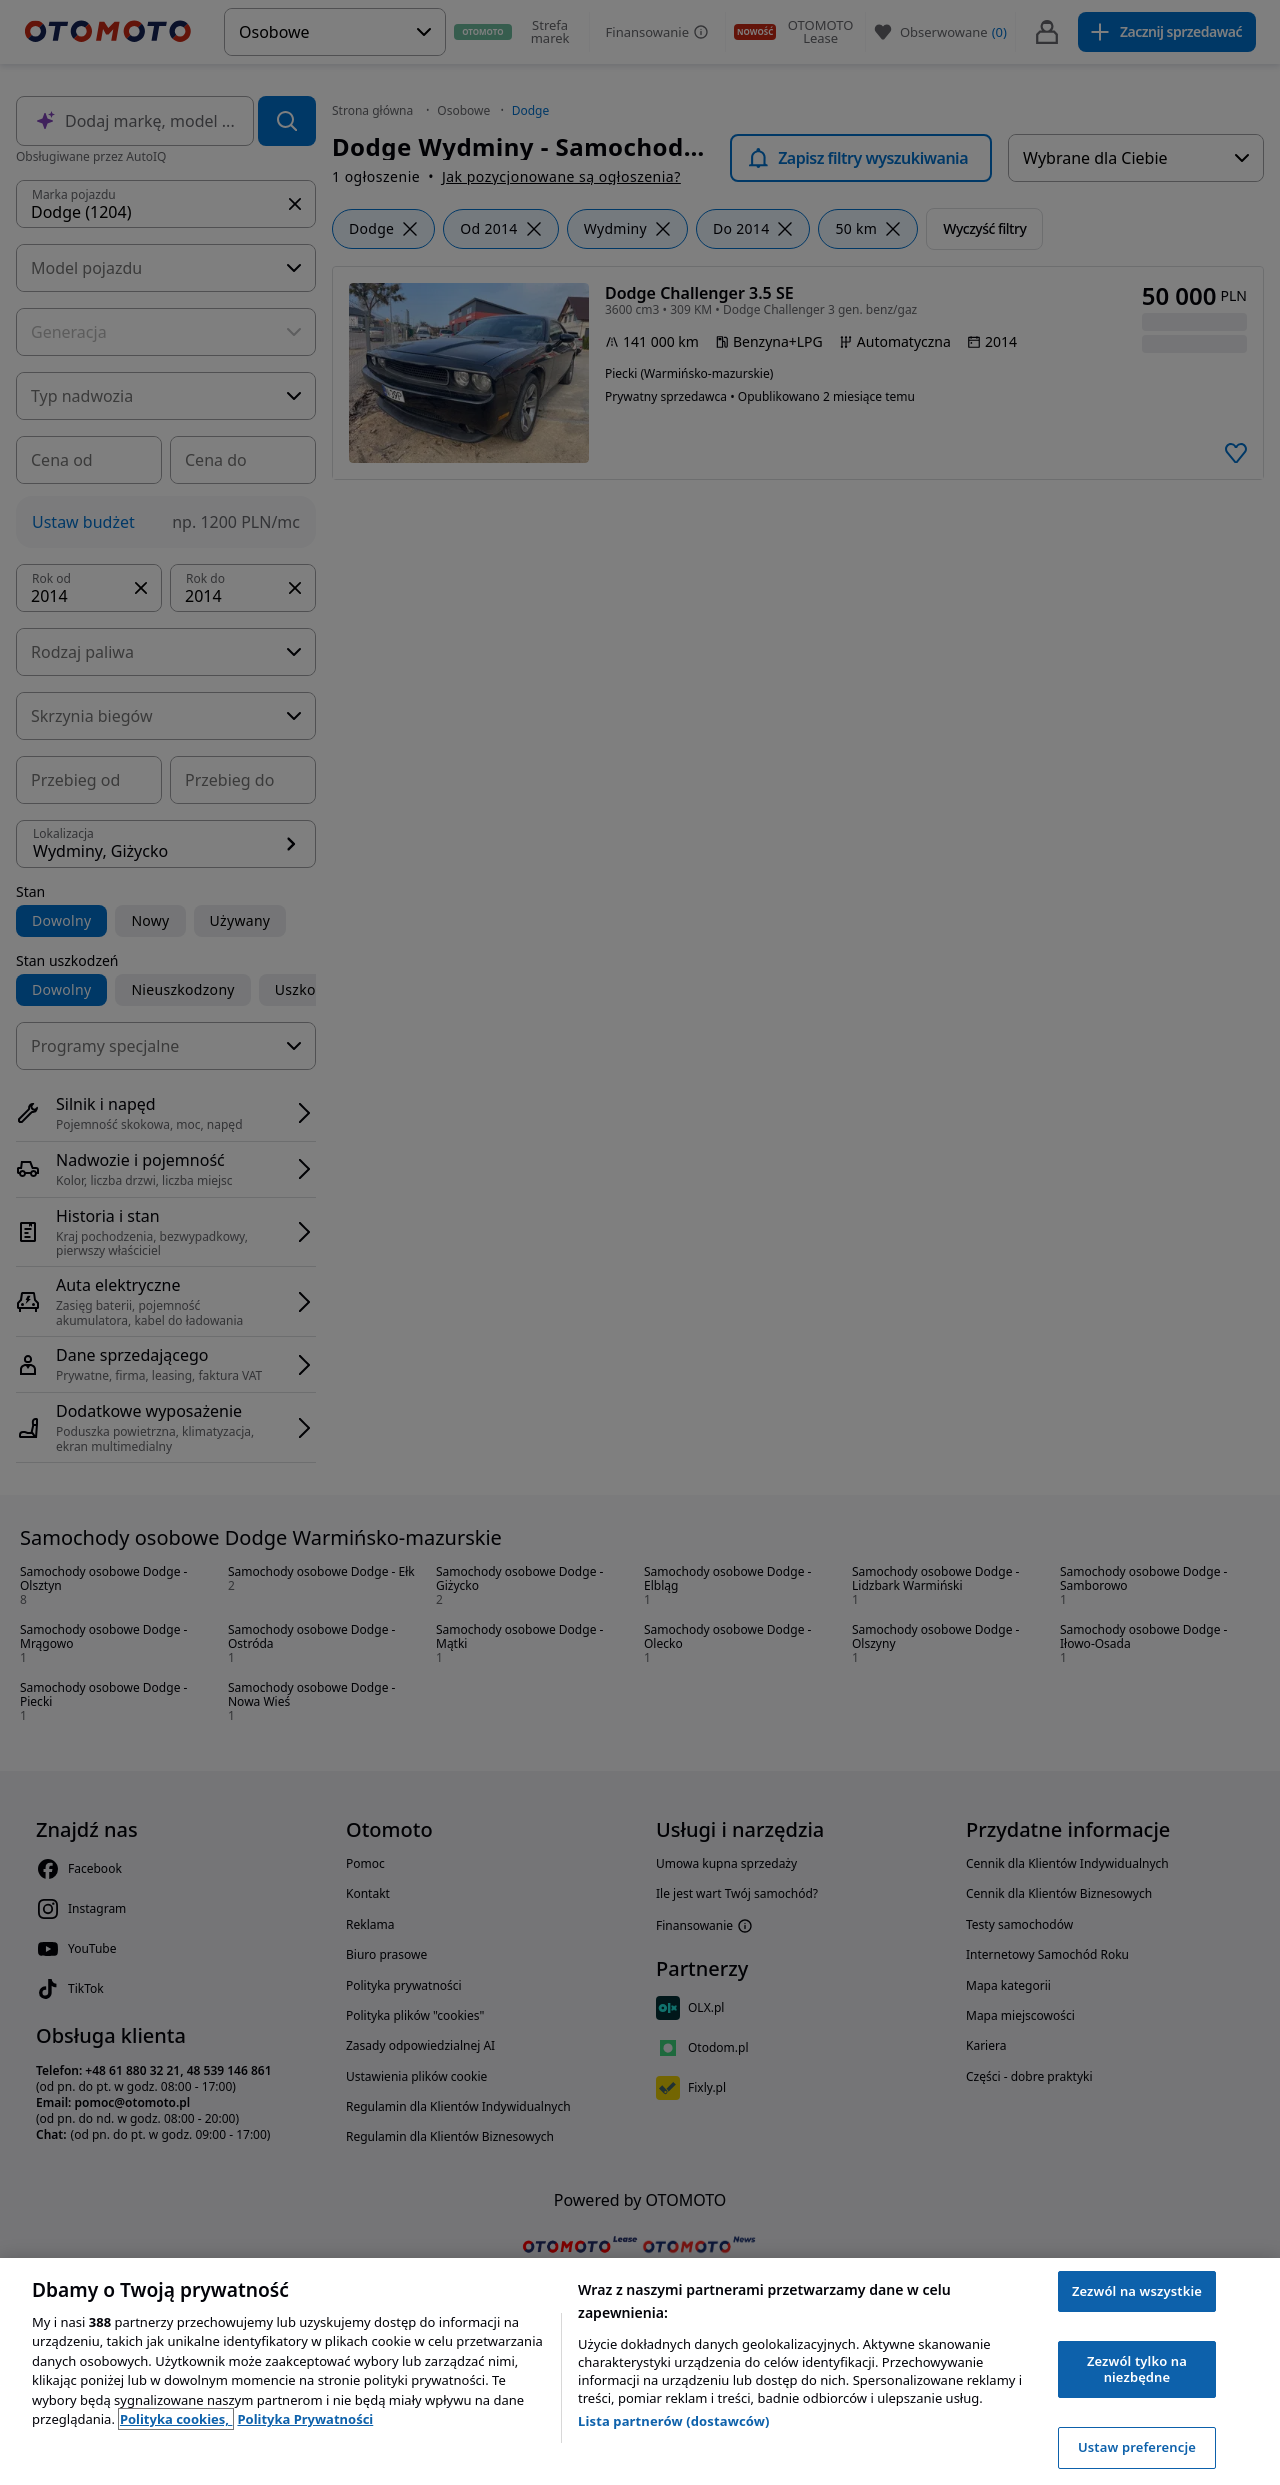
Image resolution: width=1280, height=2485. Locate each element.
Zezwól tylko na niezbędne (1137, 2369)
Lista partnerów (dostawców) (674, 2421)
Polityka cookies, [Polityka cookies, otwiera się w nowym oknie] (176, 2419)
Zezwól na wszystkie (1137, 2291)
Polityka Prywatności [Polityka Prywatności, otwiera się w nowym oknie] (305, 2419)
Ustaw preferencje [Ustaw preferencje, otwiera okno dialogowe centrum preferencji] (1137, 2447)
